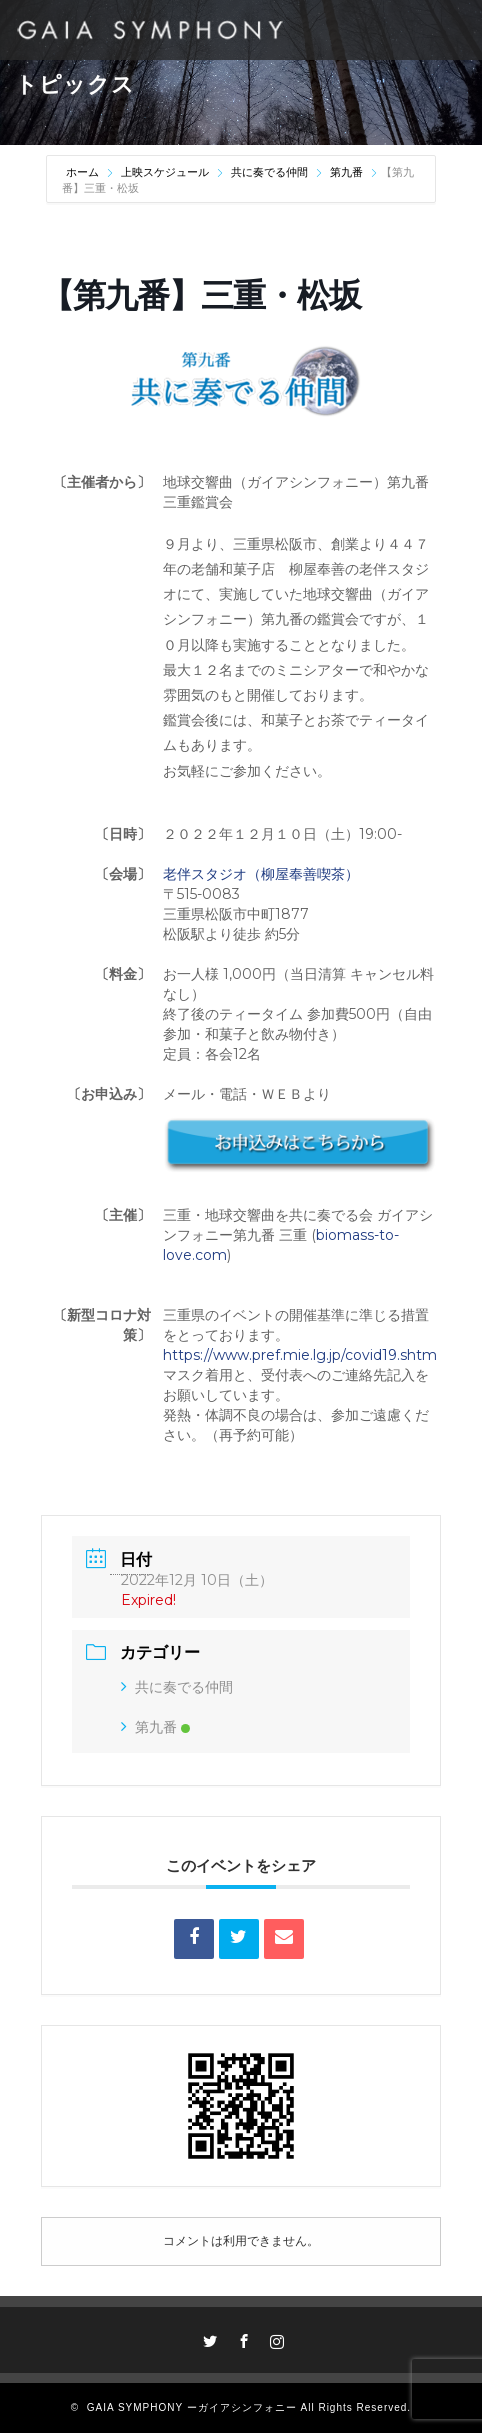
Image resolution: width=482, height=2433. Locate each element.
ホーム (84, 172)
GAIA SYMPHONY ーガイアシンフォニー (192, 2407)
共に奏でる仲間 (269, 172)
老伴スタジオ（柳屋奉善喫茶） (261, 874)
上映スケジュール (165, 172)
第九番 (346, 172)
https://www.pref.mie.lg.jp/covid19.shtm (300, 1355)
